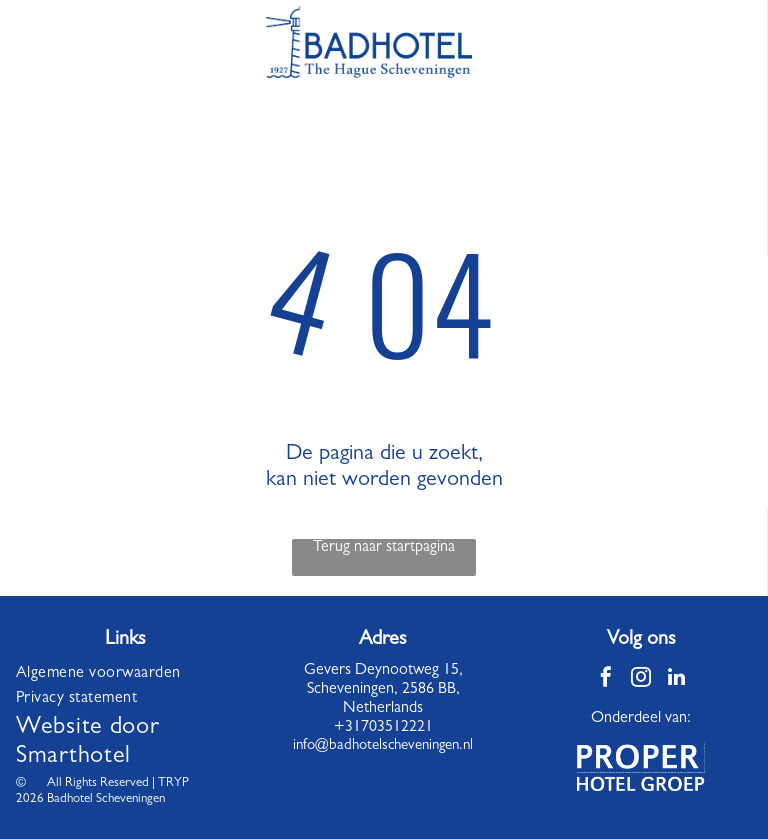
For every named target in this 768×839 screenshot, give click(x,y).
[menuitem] (125, 674)
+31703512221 (383, 728)
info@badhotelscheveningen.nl (383, 746)
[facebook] (606, 679)
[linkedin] (676, 679)
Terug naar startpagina (384, 548)
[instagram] (641, 679)
